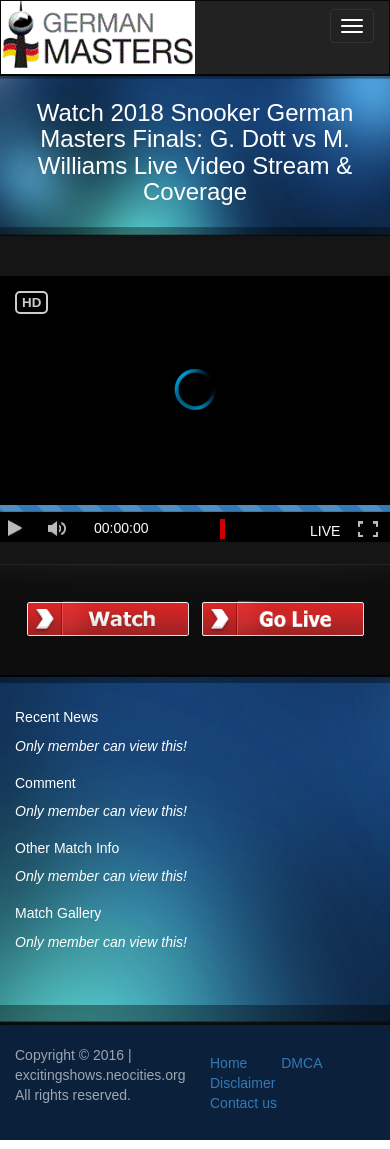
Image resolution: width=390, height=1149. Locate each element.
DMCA (301, 1063)
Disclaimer (242, 1083)
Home (228, 1063)
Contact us (243, 1103)
